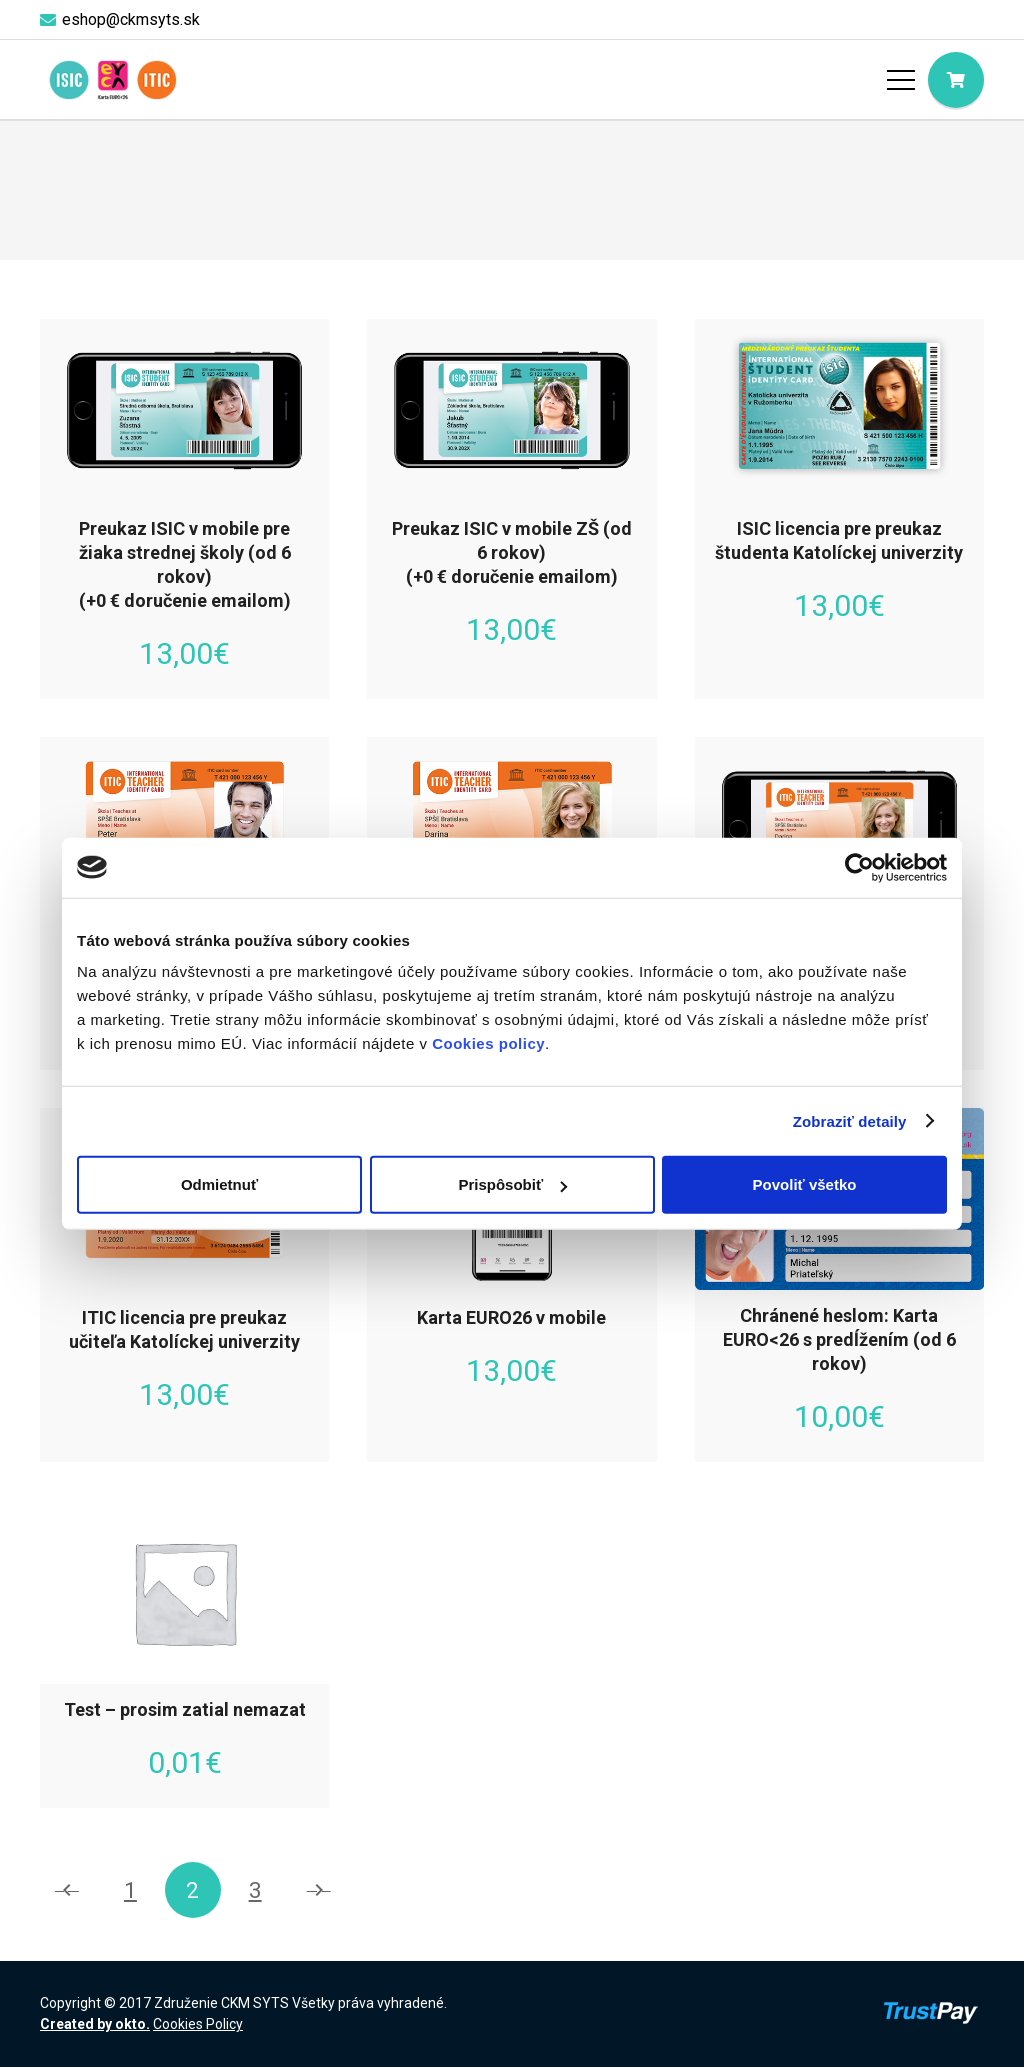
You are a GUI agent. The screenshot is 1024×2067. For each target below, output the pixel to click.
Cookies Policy (198, 2024)
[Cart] (956, 80)
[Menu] (901, 80)
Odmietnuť (219, 1184)
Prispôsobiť (512, 1184)
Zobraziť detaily (850, 1120)
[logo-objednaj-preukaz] (112, 80)
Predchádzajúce (68, 1890)
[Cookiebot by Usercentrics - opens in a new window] (859, 867)
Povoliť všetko (805, 1184)
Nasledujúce (318, 1890)
